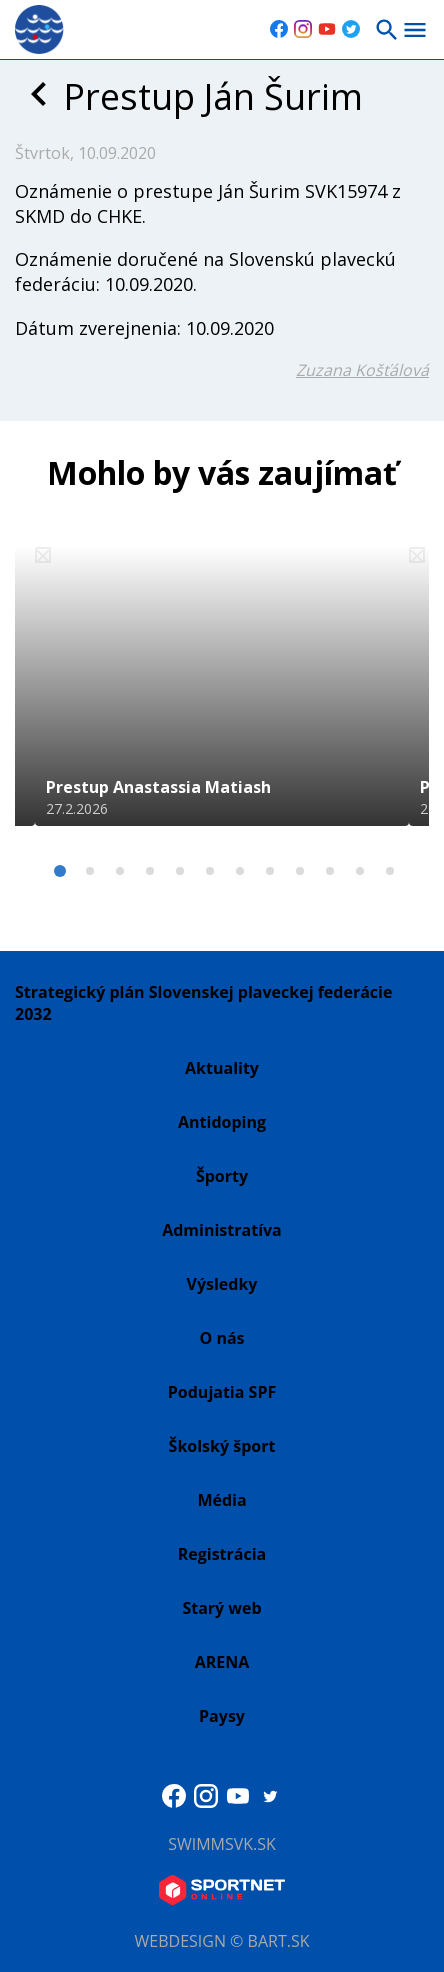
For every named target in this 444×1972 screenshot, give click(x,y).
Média (221, 1500)
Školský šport (222, 1446)
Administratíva (222, 1230)
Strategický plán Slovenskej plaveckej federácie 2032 (203, 1003)
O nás (221, 1338)
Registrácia (222, 1554)
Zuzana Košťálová (362, 370)
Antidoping (222, 1122)
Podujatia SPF (222, 1392)
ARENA (222, 1662)
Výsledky (222, 1284)
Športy (222, 1176)
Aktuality (222, 1068)
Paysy (222, 1716)
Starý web (221, 1608)
